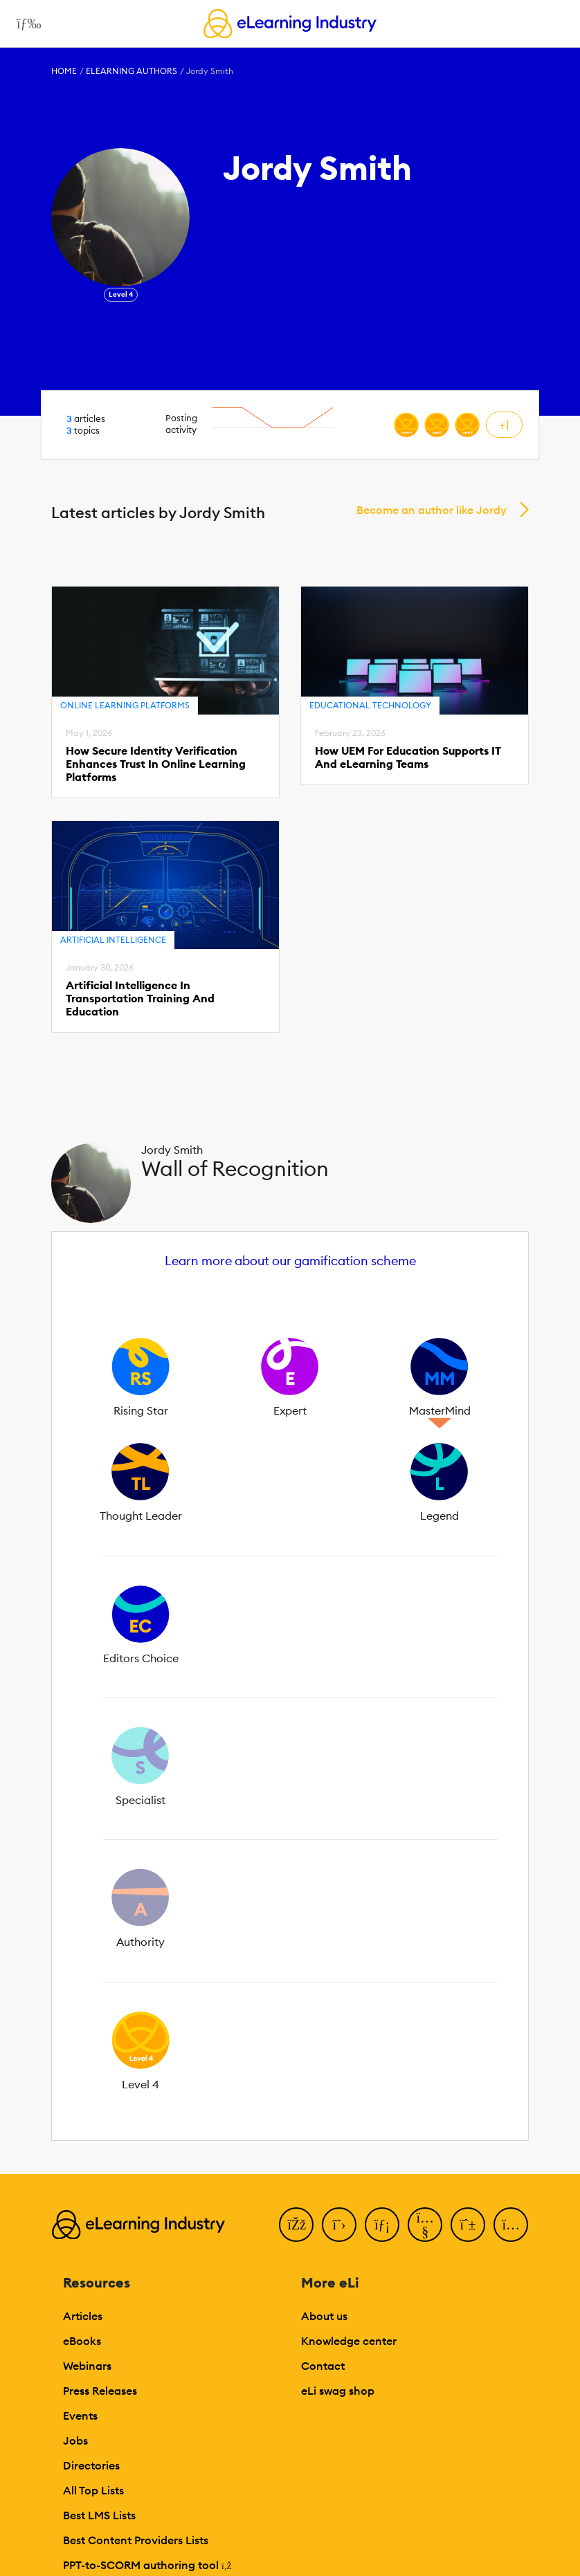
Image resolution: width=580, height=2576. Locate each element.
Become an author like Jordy (431, 510)
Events (80, 2415)
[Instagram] (510, 2224)
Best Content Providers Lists (135, 2540)
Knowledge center (349, 2341)
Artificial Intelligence (113, 940)
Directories (91, 2465)
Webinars (87, 2366)
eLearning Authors (131, 71)
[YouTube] (425, 2224)
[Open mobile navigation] (25, 23)
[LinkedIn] (382, 2224)
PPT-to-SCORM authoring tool (147, 2565)
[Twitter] (339, 2224)
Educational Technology (370, 705)
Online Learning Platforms (125, 705)
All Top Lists (93, 2490)
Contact (323, 2366)
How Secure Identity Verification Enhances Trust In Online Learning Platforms (156, 764)
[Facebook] (296, 2224)
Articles (82, 2316)
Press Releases (100, 2391)
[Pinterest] (468, 2224)
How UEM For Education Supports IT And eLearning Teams (408, 757)
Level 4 (121, 294)
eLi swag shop (337, 2391)
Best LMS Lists (99, 2515)
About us (324, 2316)
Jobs (75, 2440)
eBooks (82, 2341)
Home (64, 71)
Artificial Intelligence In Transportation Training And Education (140, 998)
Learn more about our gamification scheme (290, 1261)
